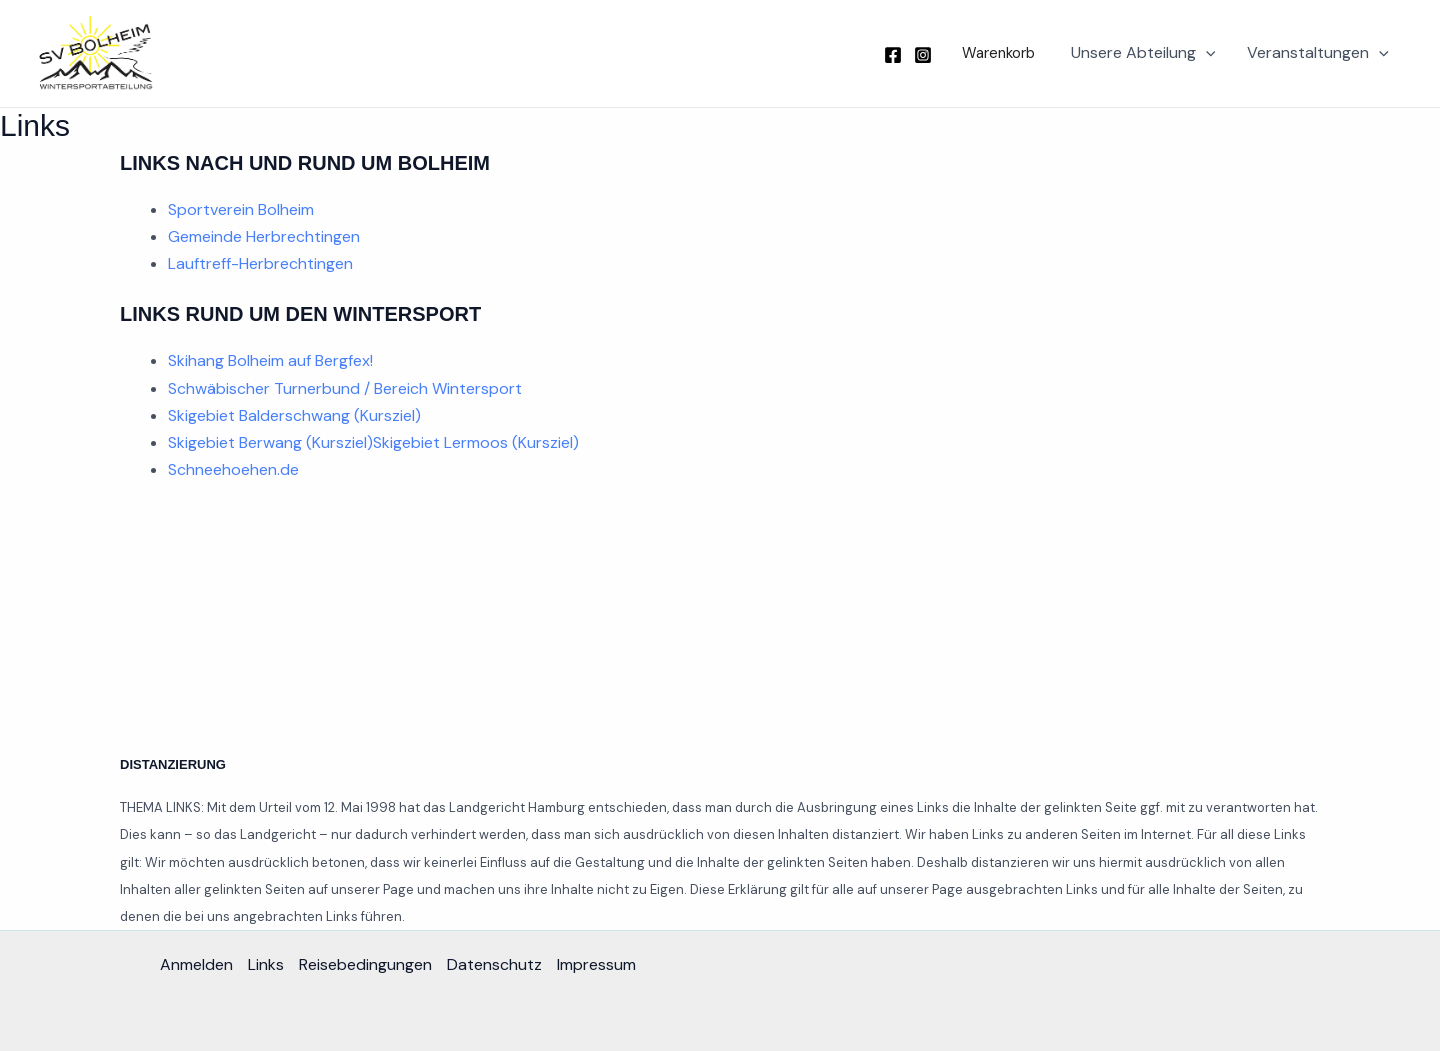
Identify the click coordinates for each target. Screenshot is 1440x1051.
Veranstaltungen (1318, 53)
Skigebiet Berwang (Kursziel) (270, 442)
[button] (993, 53)
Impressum (596, 964)
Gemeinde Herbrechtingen (264, 236)
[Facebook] (893, 55)
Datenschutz (494, 964)
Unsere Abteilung (1143, 53)
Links (266, 964)
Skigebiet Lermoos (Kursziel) (476, 442)
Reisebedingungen (365, 964)
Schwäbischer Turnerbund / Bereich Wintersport (345, 388)
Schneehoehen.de (233, 469)
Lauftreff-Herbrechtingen (260, 263)
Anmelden (196, 964)
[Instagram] (923, 55)
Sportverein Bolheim (241, 209)
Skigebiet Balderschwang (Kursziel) (294, 415)
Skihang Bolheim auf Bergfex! (270, 360)
